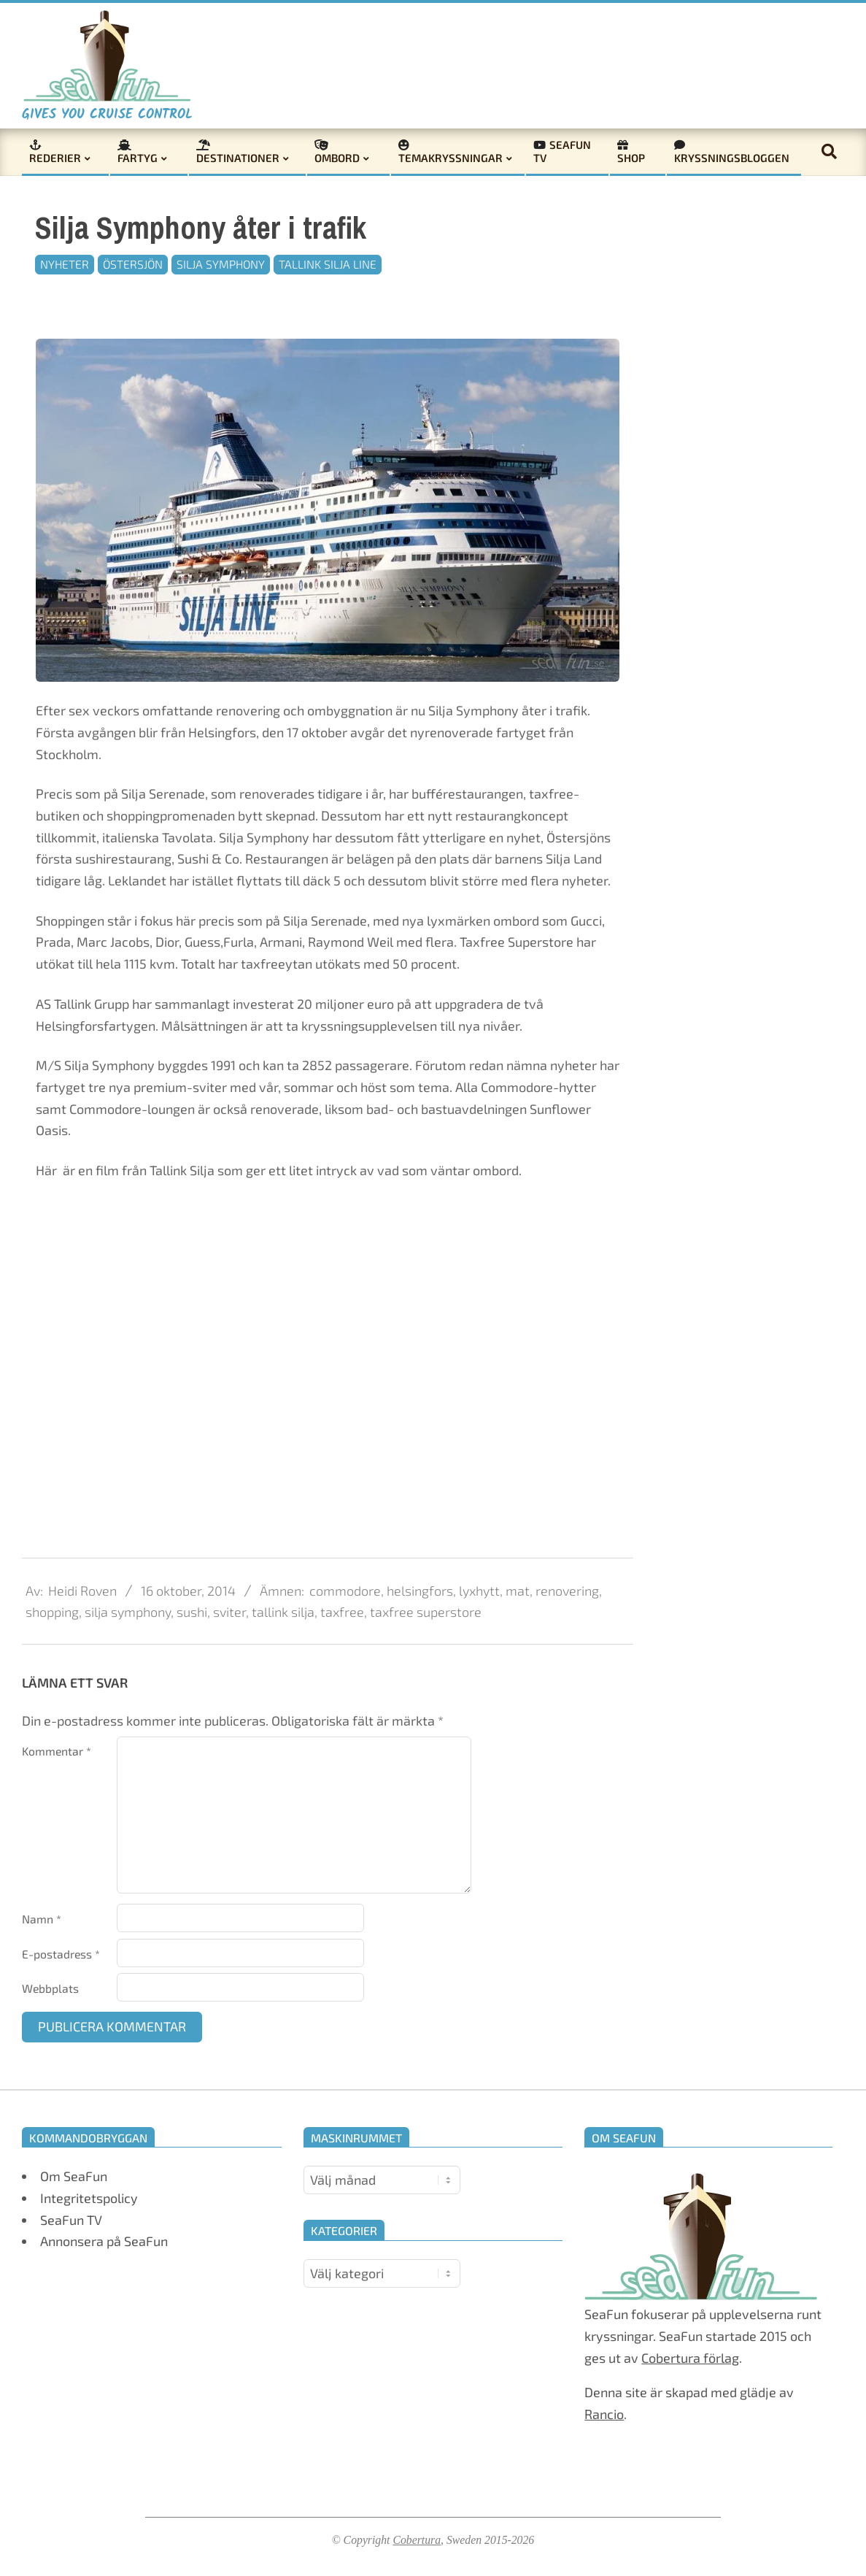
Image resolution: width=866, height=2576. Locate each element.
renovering (567, 1591)
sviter (229, 1612)
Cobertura (417, 2540)
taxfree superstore (426, 1612)
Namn (41, 1919)
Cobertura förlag (690, 2358)
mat (518, 1591)
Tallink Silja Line (327, 264)
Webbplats (50, 1988)
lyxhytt (479, 1591)
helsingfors (420, 1591)
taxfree (342, 1612)
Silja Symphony (221, 264)
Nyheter (64, 264)
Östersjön (133, 264)
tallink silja (283, 1612)
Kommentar (56, 1751)
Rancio (604, 2414)
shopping (52, 1612)
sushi (192, 1612)
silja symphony (128, 1612)
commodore (345, 1591)
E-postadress (61, 1954)
